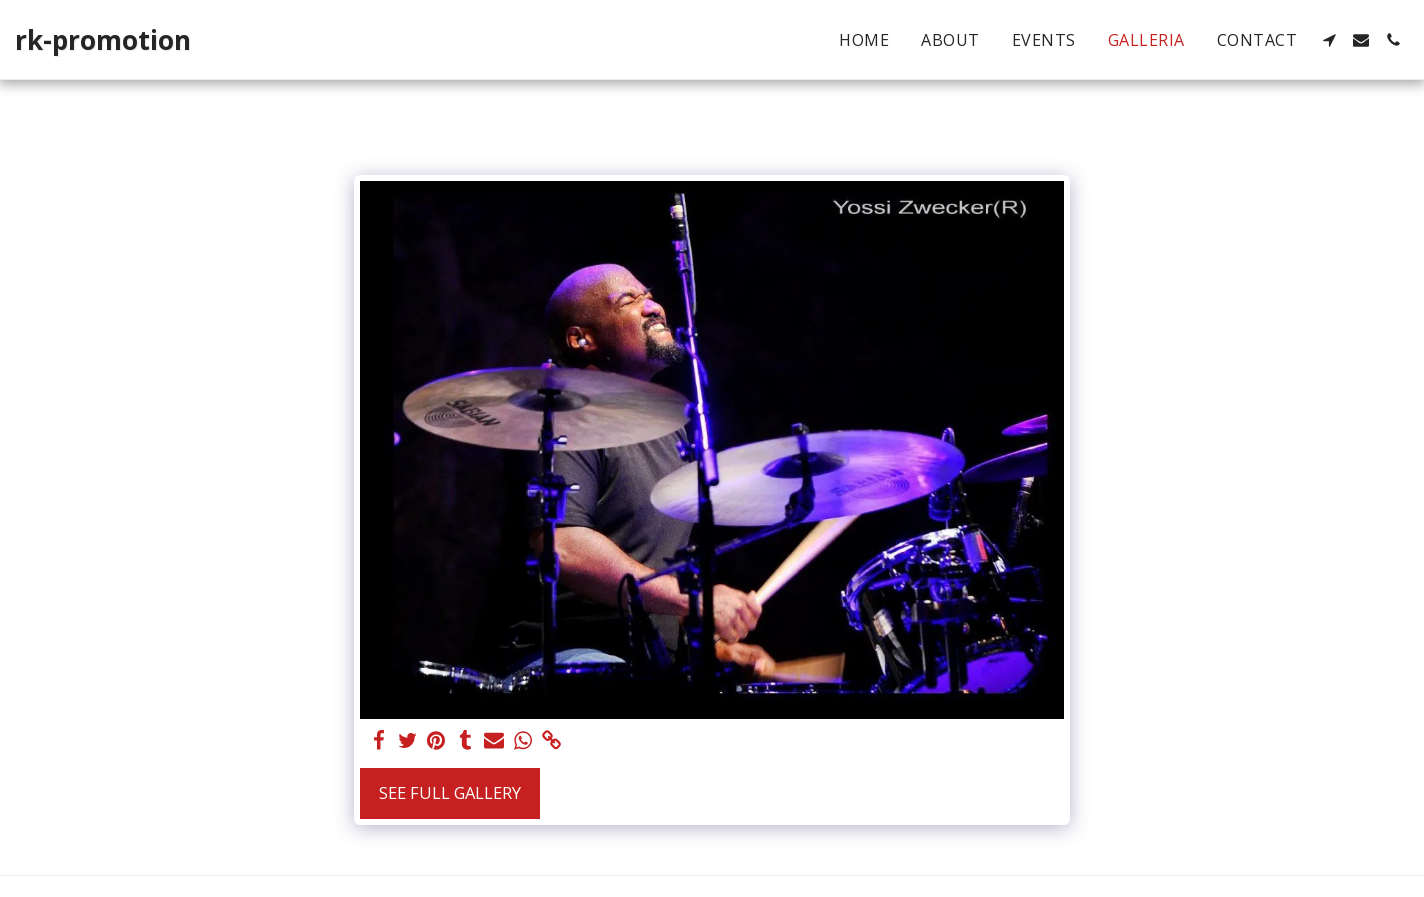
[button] (1329, 40)
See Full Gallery (450, 792)
